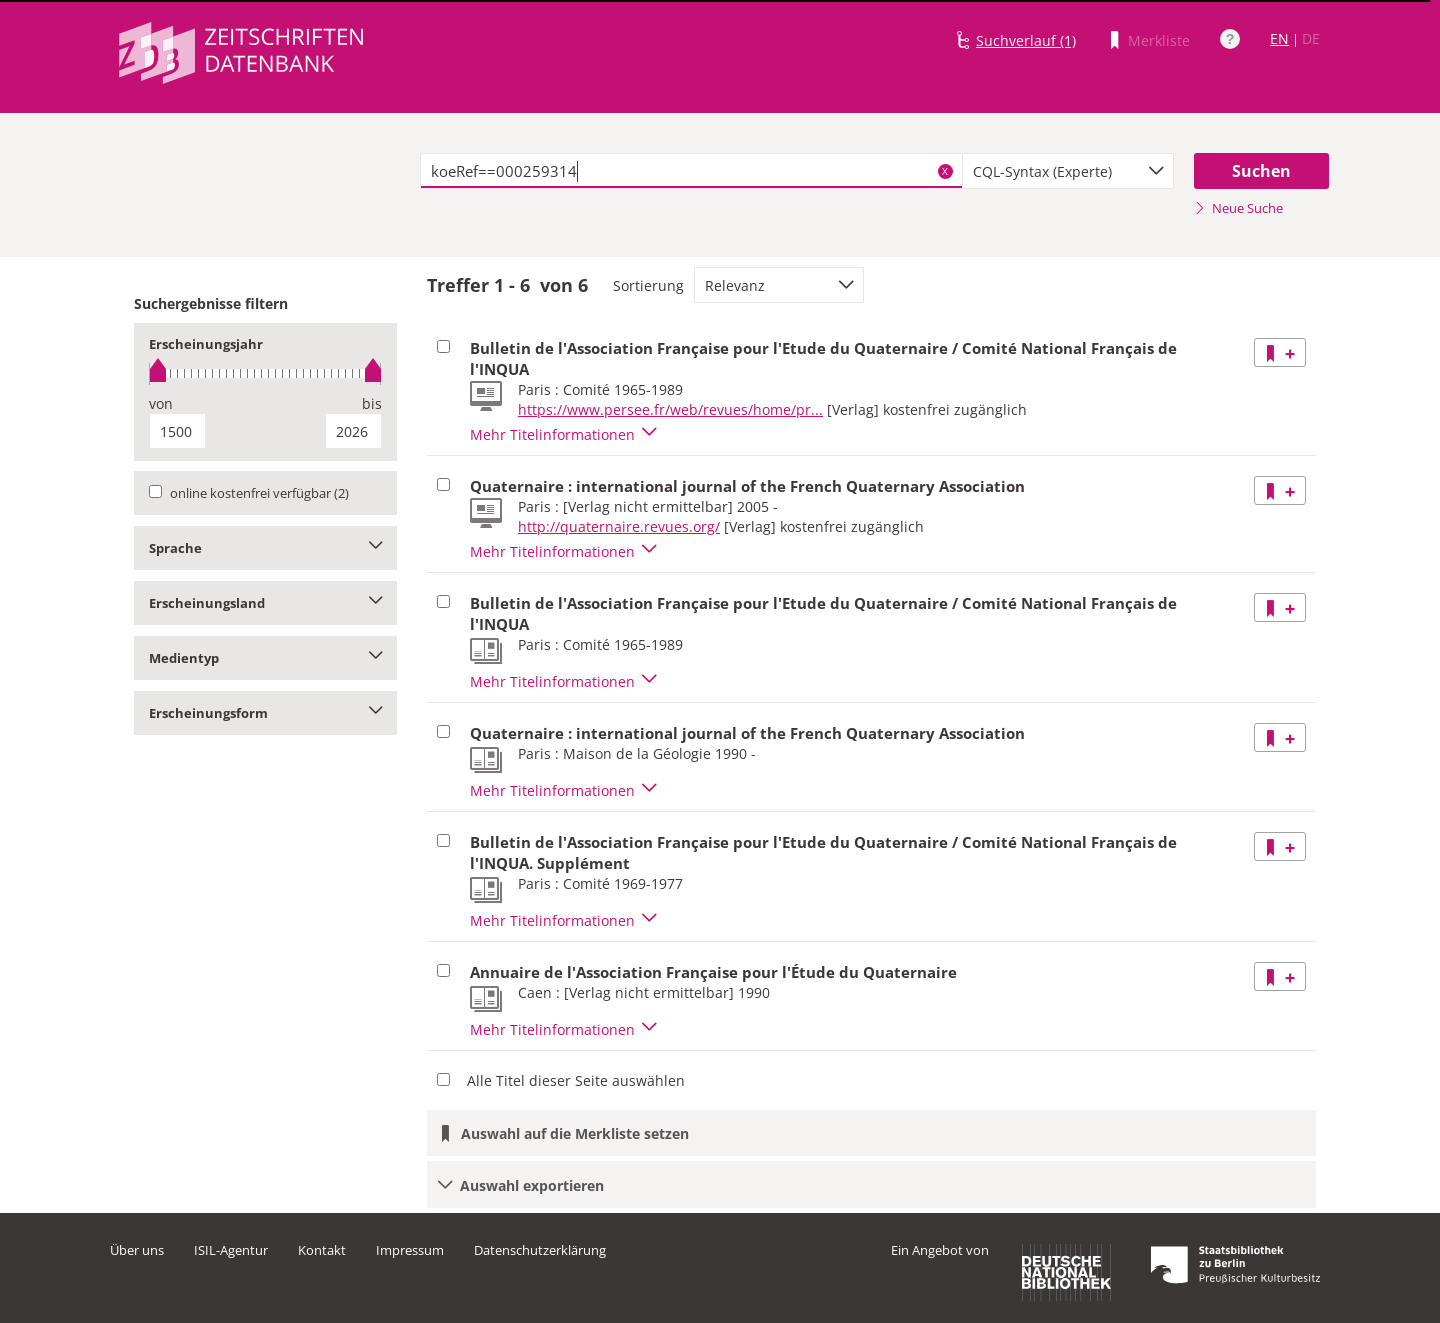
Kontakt (322, 1250)
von (161, 403)
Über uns (137, 1250)
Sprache (265, 548)
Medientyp (265, 658)
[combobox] (1068, 171)
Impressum (410, 1250)
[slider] (265, 373)
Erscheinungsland (265, 603)
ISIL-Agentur (231, 1250)
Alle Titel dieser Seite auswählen (576, 1080)
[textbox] (691, 171)
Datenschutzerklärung (540, 1250)
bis (372, 403)
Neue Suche (1238, 208)
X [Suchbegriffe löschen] (945, 171)
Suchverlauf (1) (1026, 40)
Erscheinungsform (265, 713)
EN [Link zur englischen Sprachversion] (1279, 38)
